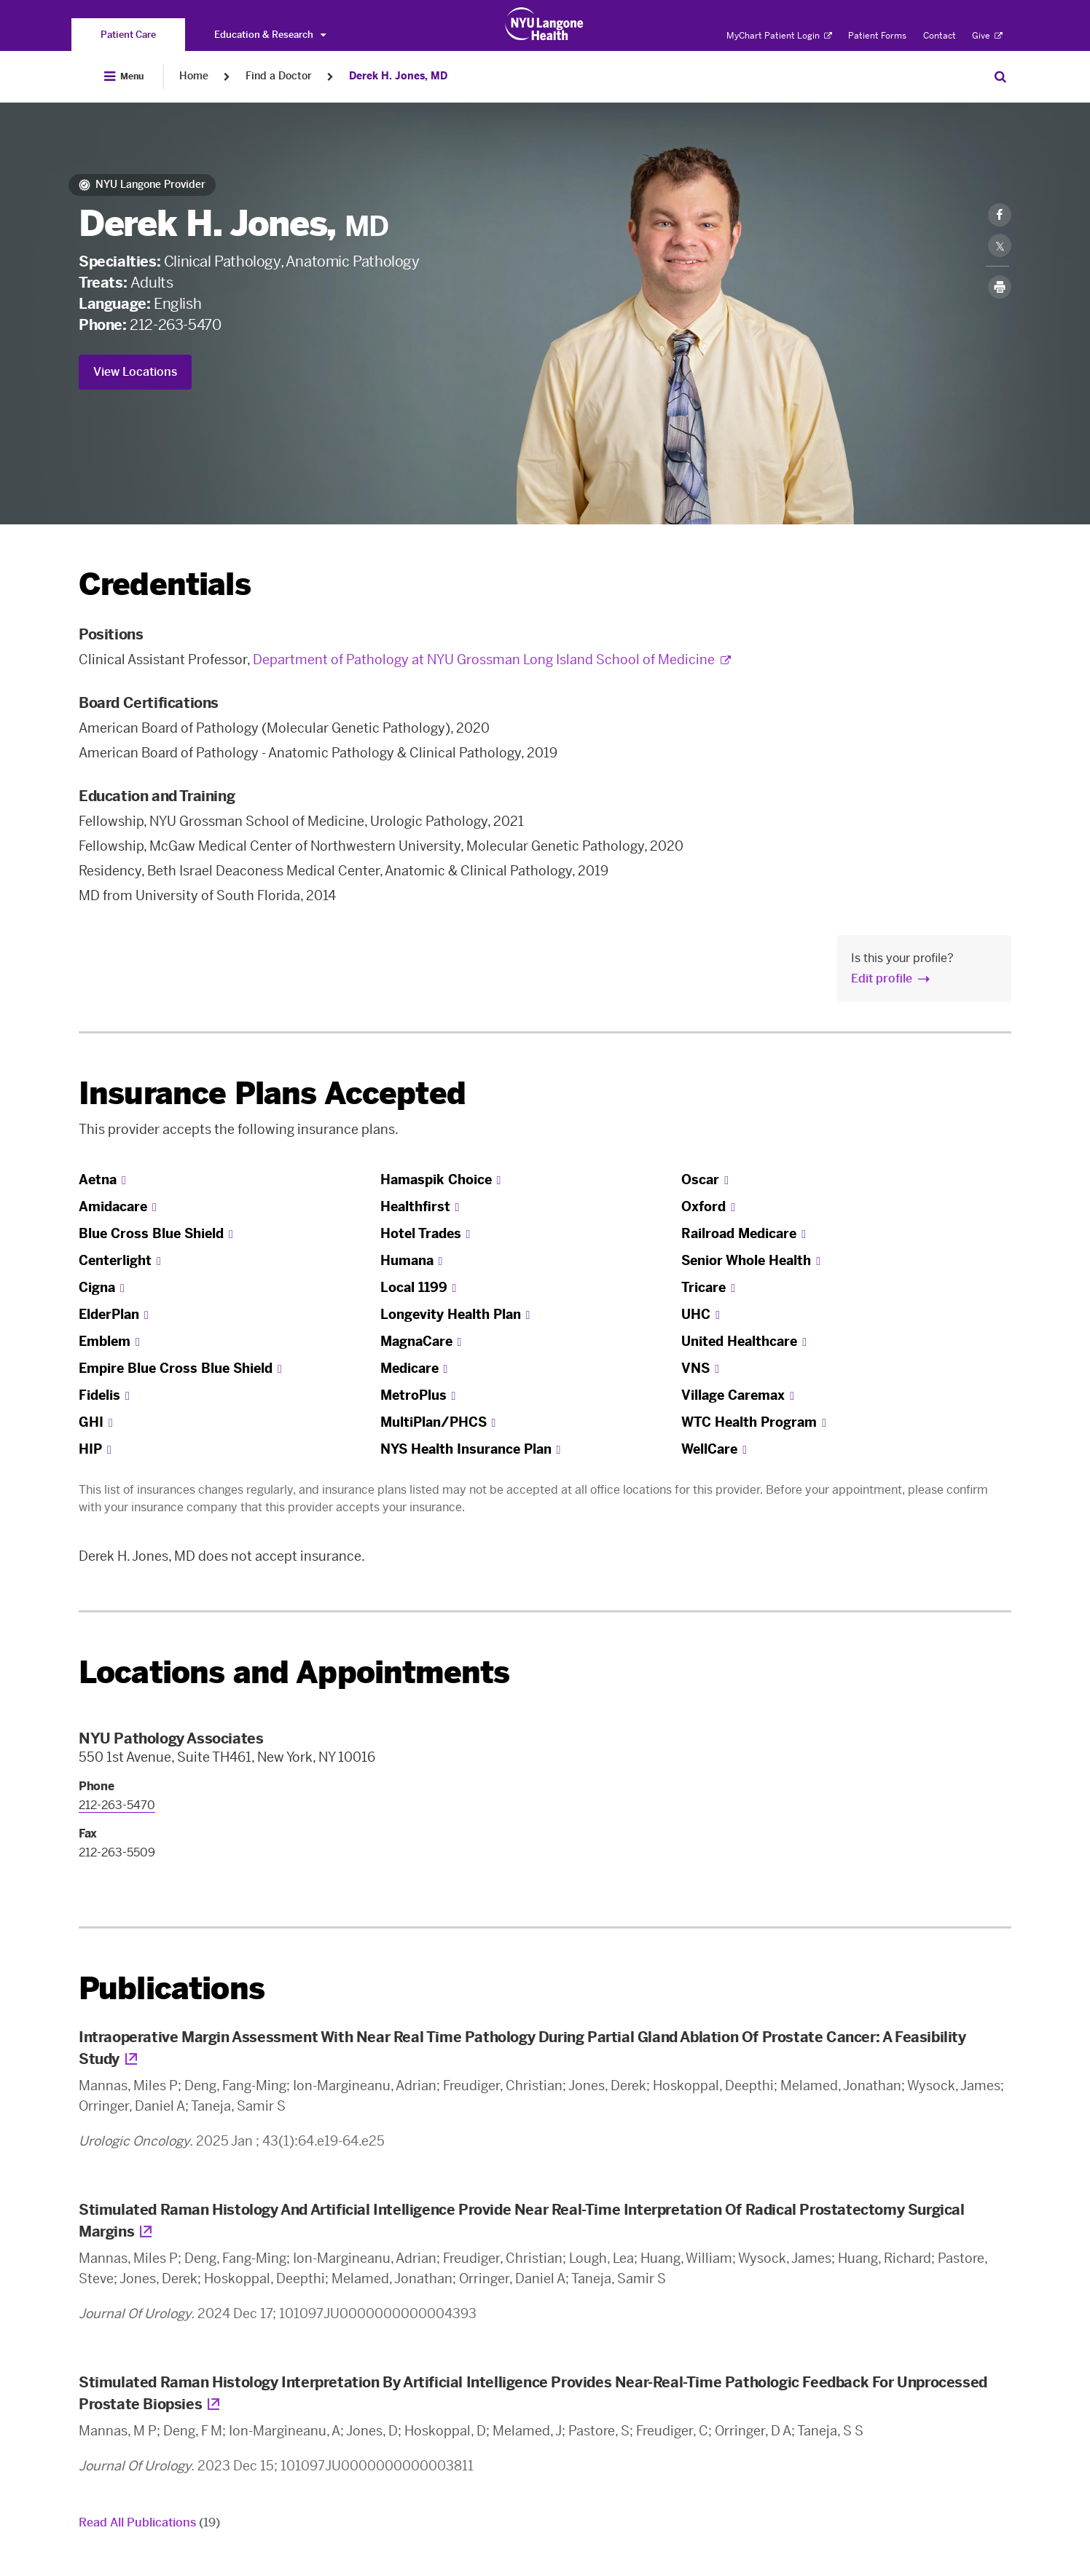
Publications (171, 1988)
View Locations (135, 372)
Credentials (165, 584)
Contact (939, 36)
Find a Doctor (279, 76)
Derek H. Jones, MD (398, 76)
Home (193, 76)
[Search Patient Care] (1000, 76)
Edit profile (881, 978)
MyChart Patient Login (779, 36)
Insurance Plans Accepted (272, 1093)
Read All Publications (149, 2522)
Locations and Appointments (294, 1672)
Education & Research (270, 34)
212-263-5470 (175, 325)
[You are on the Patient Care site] (128, 34)
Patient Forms (877, 36)
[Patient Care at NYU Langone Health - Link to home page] (544, 24)
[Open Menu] (124, 76)
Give (987, 36)
